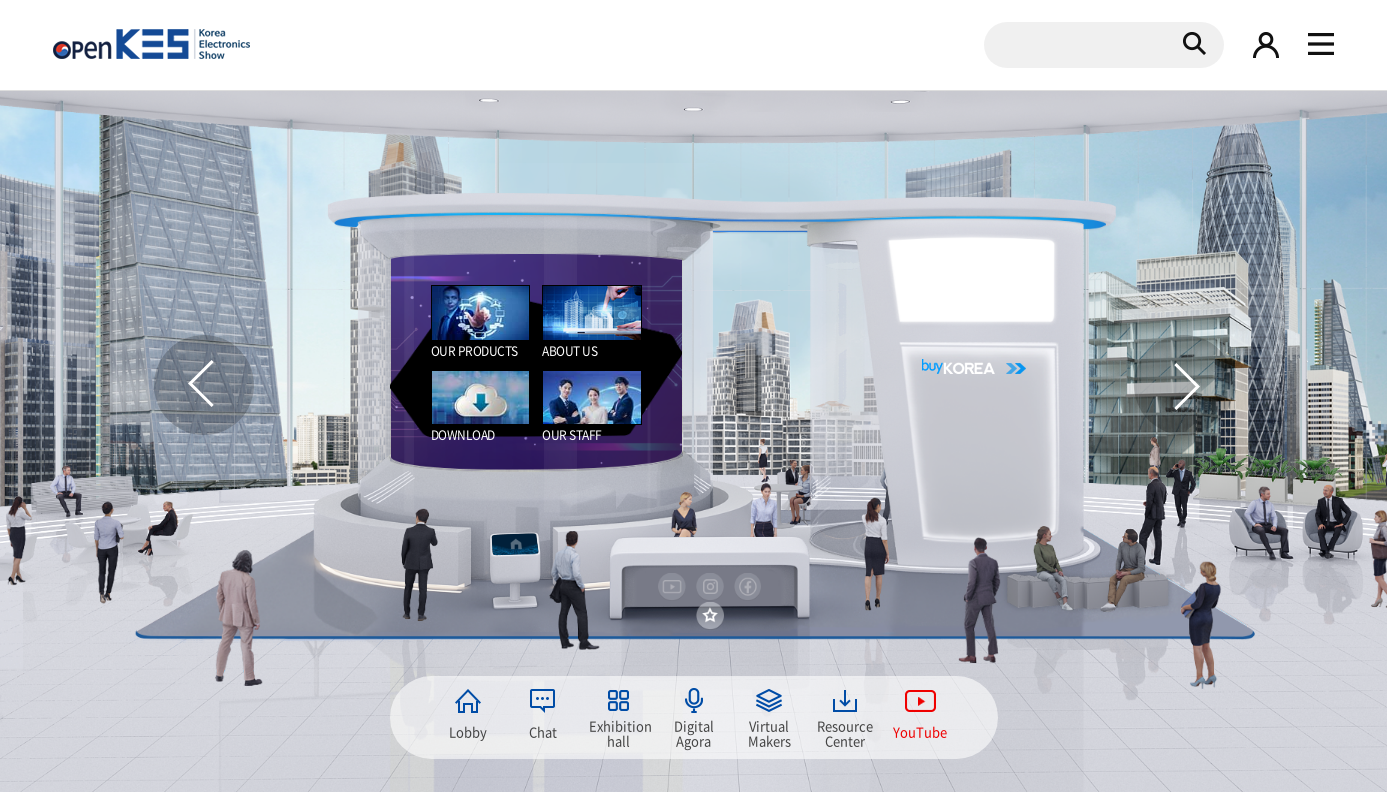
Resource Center (845, 732)
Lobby (468, 731)
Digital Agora (694, 732)
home (515, 543)
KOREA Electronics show (151, 44)
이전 (204, 385)
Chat (543, 731)
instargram (710, 587)
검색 (1194, 43)
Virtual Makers (769, 732)
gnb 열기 (1321, 45)
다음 (1184, 385)
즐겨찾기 (710, 616)
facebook (748, 587)
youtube (672, 587)
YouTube (920, 731)
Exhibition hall (619, 732)
